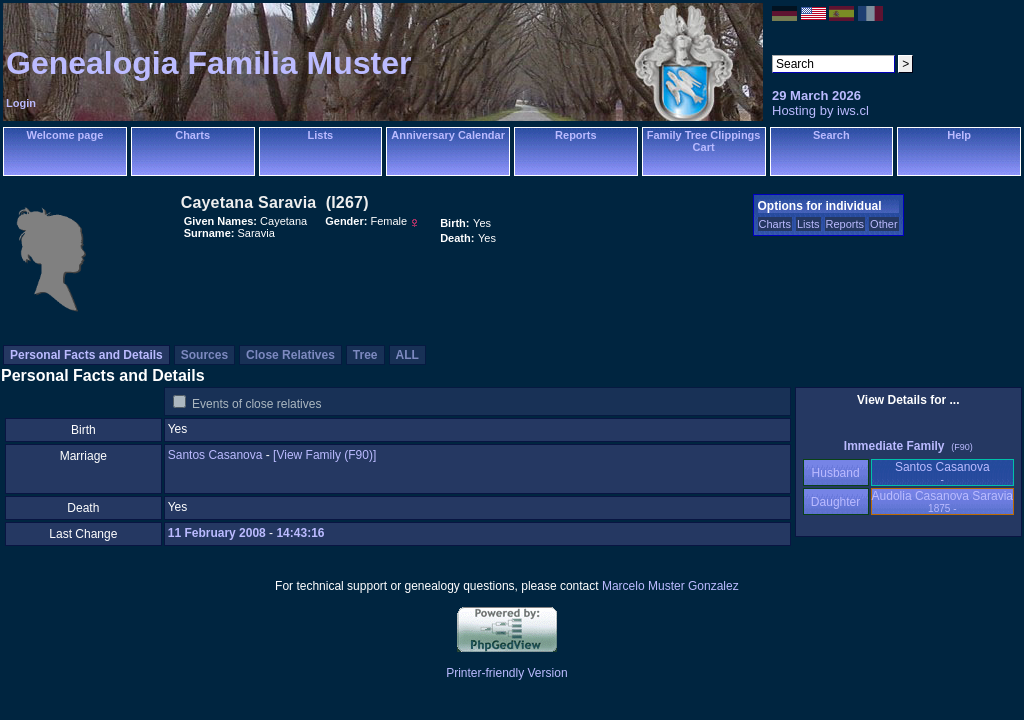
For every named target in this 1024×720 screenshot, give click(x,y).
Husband (835, 473)
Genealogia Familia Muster (208, 63)
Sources (204, 355)
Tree (365, 355)
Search (831, 135)
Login (21, 103)
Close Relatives (290, 355)
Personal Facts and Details (86, 355)
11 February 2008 (217, 533)
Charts (192, 135)
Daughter (836, 502)
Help (959, 135)
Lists (321, 135)
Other (884, 224)
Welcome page (64, 135)
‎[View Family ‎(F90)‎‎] (324, 455)
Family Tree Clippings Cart (704, 141)
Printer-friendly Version (506, 673)
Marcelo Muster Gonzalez (670, 586)
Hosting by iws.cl (820, 110)
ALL (407, 355)
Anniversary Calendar (448, 135)
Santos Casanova (215, 455)
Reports (576, 135)
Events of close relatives (256, 404)
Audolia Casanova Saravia (942, 501)
